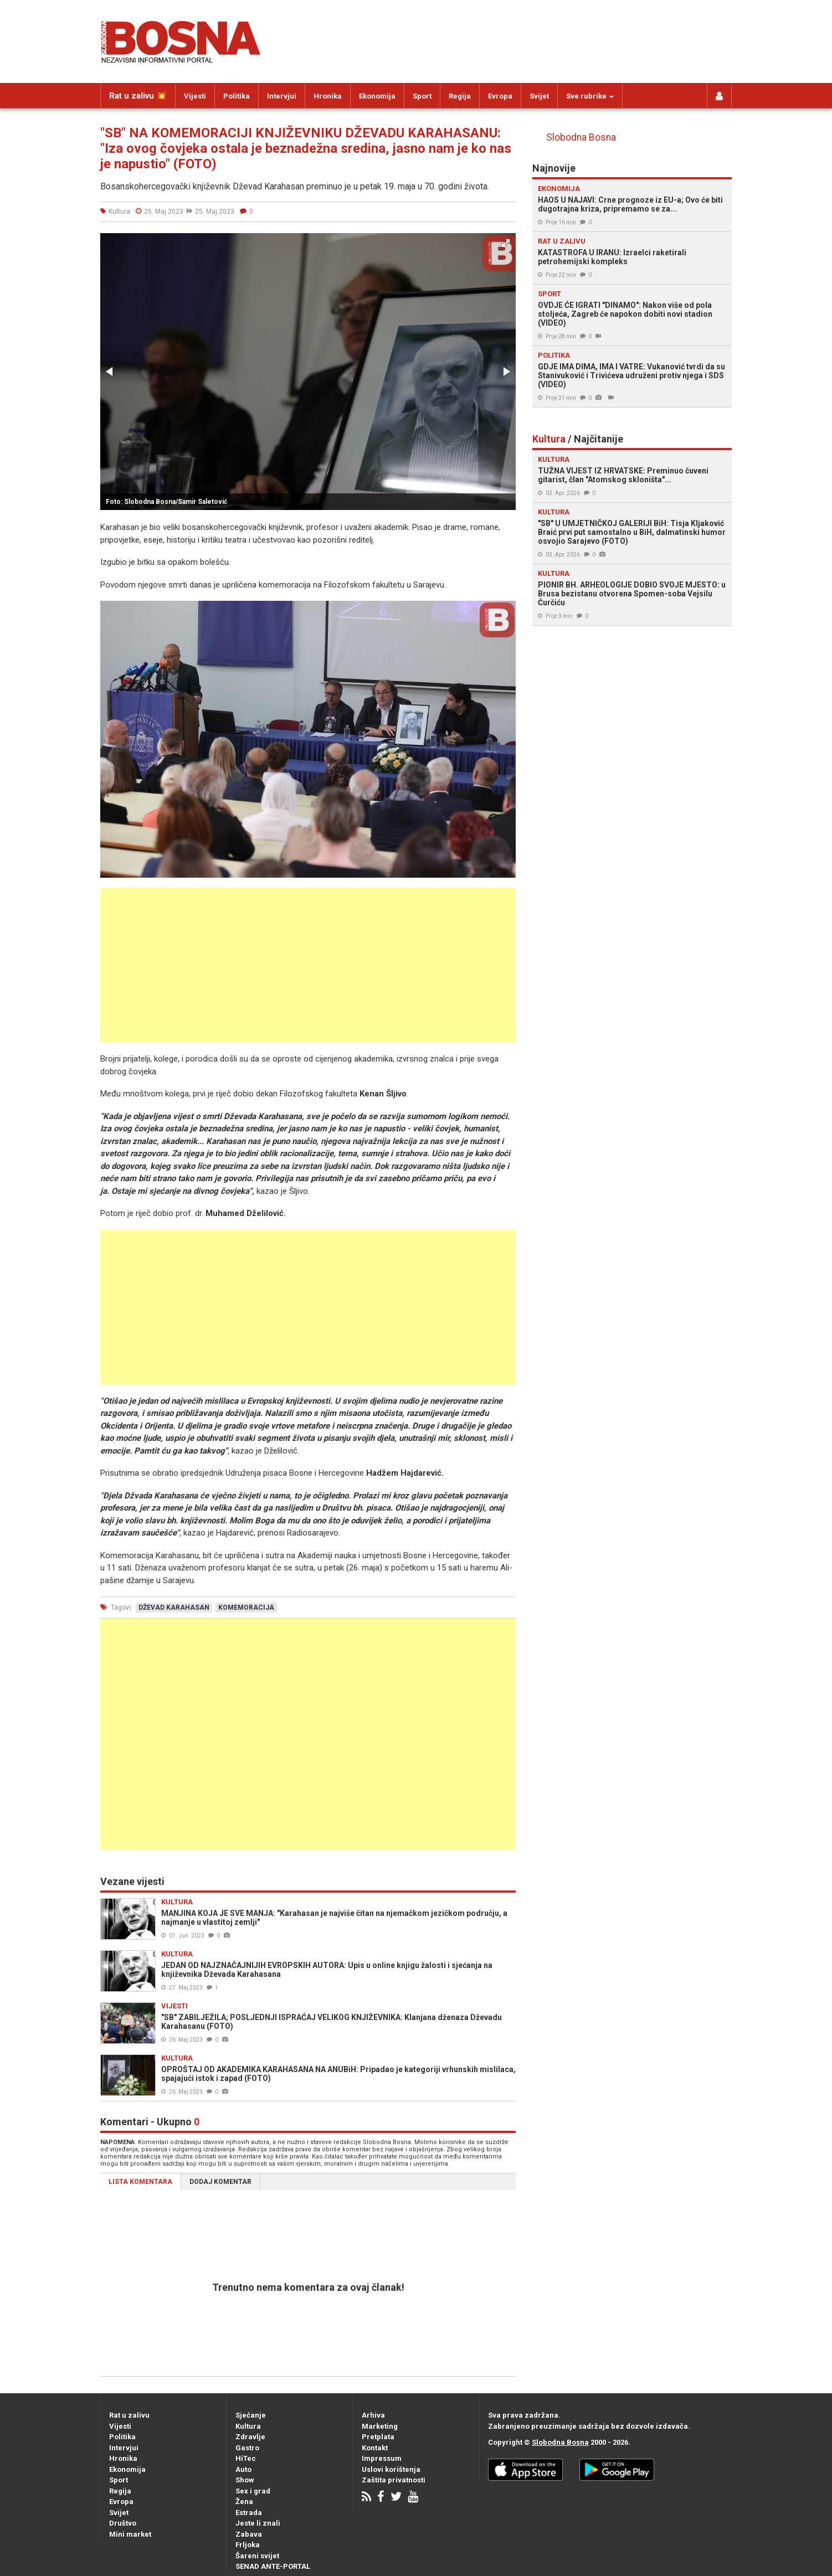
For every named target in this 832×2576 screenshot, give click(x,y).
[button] (506, 243)
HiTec (245, 2458)
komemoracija (246, 1607)
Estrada (248, 2512)
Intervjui (281, 96)
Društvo (122, 2523)
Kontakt (375, 2448)
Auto (243, 2469)
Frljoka (247, 2545)
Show (244, 2480)
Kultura (248, 2426)
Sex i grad (252, 2491)
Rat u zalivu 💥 (138, 96)
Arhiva (373, 2415)
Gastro (247, 2448)
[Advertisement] (308, 965)
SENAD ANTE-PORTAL (272, 2566)
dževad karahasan (173, 1607)
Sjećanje (250, 2415)
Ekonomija (377, 96)
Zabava (248, 2534)
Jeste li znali (257, 2523)
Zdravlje (250, 2437)
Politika (236, 96)
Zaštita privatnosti (393, 2480)
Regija (460, 96)
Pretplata (378, 2437)
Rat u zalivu (129, 2415)
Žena (244, 2501)
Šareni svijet (257, 2556)
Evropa (500, 96)
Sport (422, 96)
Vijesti (195, 96)
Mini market (130, 2534)
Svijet (539, 96)
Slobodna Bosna (581, 137)
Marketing (380, 2426)
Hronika (328, 96)
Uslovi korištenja (391, 2469)
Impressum (382, 2458)
